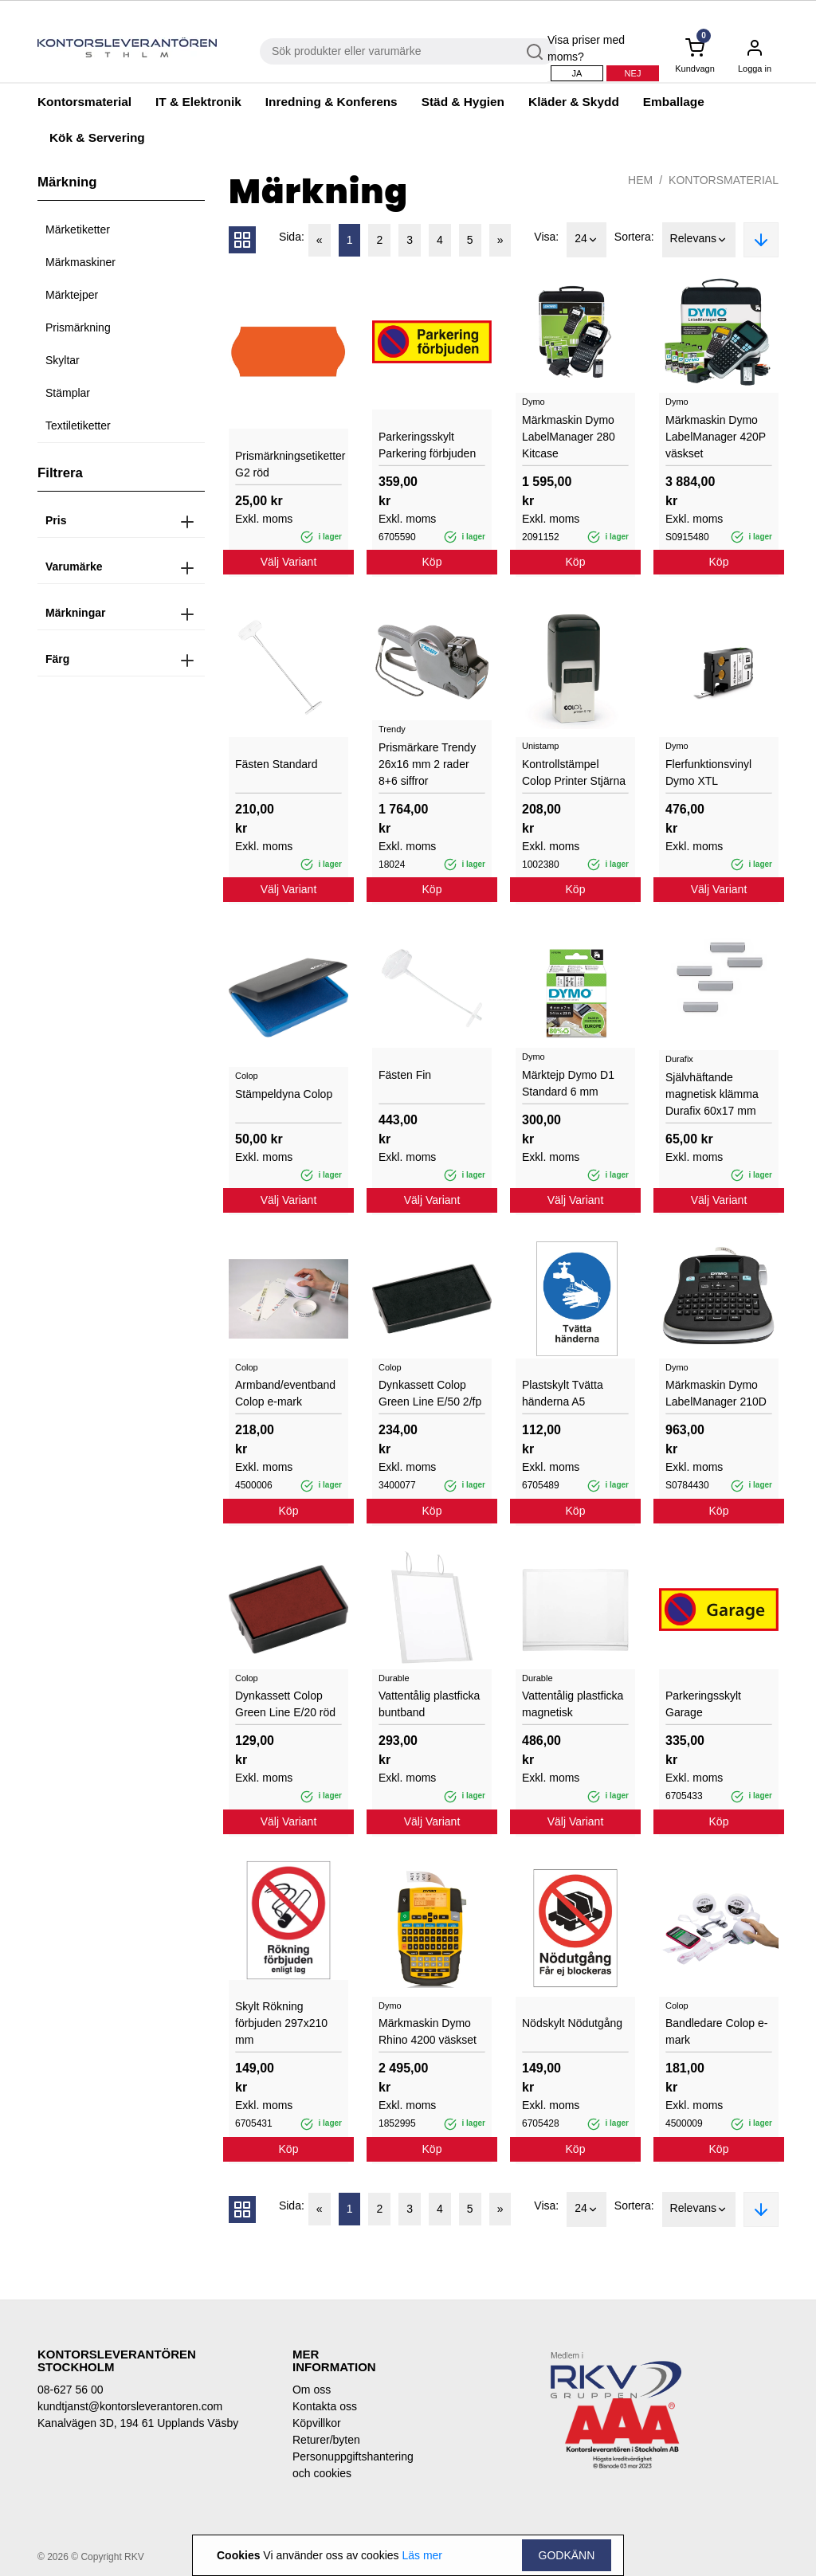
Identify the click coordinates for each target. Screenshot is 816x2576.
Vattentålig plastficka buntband (429, 1704)
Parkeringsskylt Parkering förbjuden (427, 445)
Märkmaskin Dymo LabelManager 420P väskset (715, 437)
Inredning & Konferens (331, 101)
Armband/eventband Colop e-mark (285, 1393)
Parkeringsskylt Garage (703, 1704)
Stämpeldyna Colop (283, 1094)
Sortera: (634, 236)
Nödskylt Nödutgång (572, 2023)
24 (586, 239)
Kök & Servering (97, 137)
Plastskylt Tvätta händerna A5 (562, 1393)
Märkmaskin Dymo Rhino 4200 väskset (428, 2031)
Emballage (673, 101)
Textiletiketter (78, 425)
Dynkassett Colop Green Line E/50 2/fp (430, 1393)
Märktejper (71, 294)
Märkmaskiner (80, 262)
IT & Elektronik (198, 101)
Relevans (699, 239)
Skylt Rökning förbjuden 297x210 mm (281, 2023)
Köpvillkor (316, 2423)
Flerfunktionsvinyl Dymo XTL (708, 772)
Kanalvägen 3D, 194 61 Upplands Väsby (137, 2423)
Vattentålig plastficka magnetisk (572, 1704)
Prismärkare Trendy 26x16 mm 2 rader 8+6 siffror (427, 764)
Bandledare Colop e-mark (716, 2031)
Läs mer (422, 2555)
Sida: (291, 236)
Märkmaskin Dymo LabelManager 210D (716, 1393)
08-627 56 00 (70, 2389)
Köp (432, 561)
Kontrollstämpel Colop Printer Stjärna (574, 772)
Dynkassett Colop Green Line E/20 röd (285, 1704)
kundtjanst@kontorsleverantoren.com (129, 2406)
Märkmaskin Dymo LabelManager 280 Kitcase (568, 437)
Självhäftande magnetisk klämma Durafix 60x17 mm (712, 1094)
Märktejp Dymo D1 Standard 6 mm (568, 1083)
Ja (577, 73)
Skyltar (62, 360)
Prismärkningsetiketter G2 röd (288, 464)
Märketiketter (77, 229)
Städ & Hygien (463, 101)
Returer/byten (326, 2439)
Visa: (546, 236)
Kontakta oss (324, 2406)
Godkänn (567, 2555)
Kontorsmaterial (84, 101)
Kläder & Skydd (573, 101)
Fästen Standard (276, 764)
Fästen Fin (405, 1074)
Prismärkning (78, 327)
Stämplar (67, 392)
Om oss (311, 2389)
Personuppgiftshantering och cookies (344, 2465)
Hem (640, 180)
